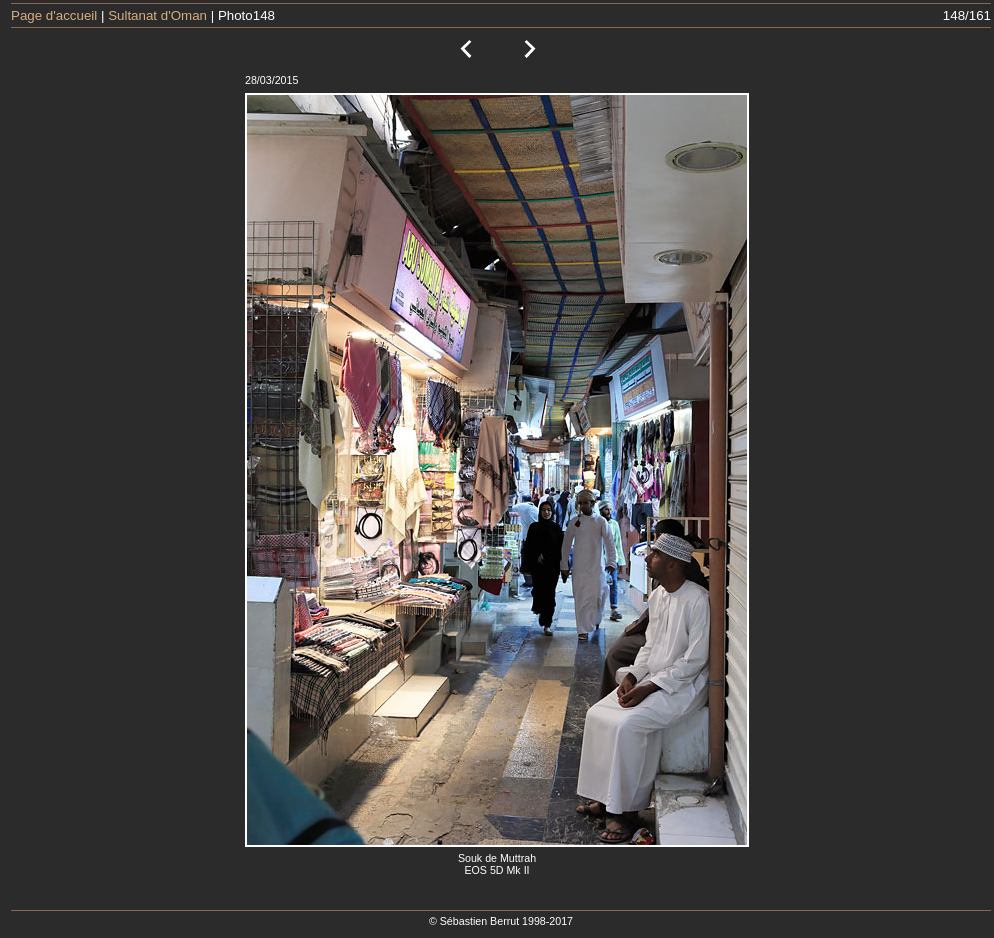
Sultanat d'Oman (157, 15)
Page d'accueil (54, 15)
